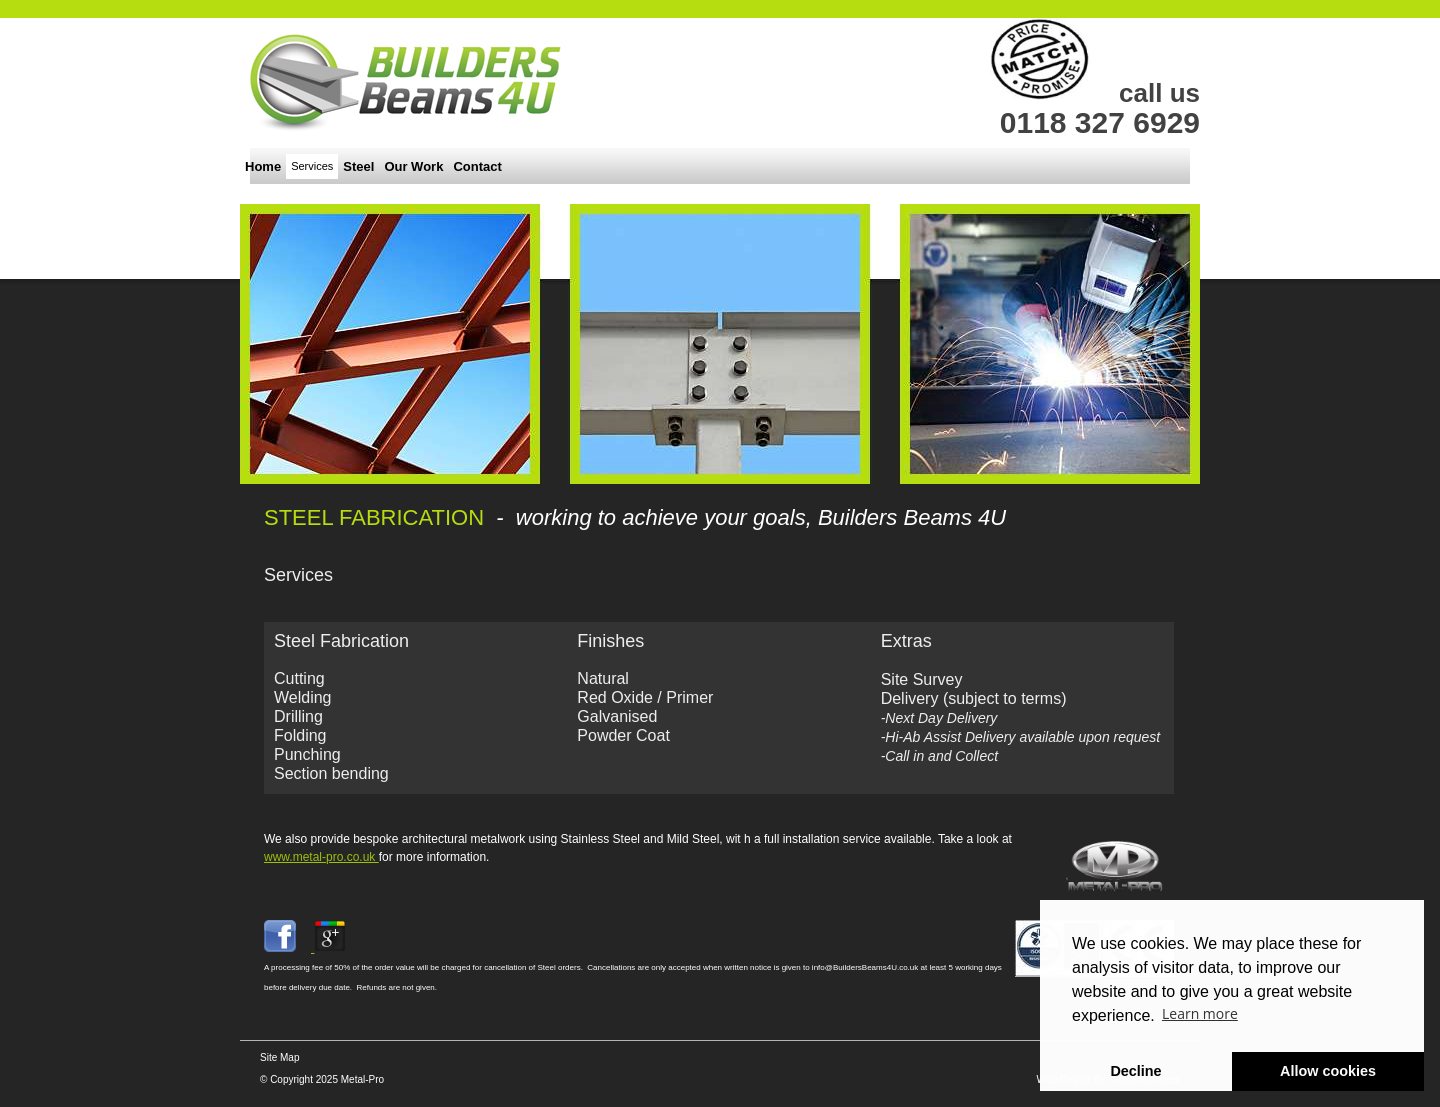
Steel (358, 166)
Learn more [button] (1200, 1013)
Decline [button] (1135, 1071)
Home (263, 166)
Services (312, 166)
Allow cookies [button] (1328, 1071)
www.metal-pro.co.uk (321, 857)
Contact (477, 166)
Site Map (279, 1057)
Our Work (413, 166)
